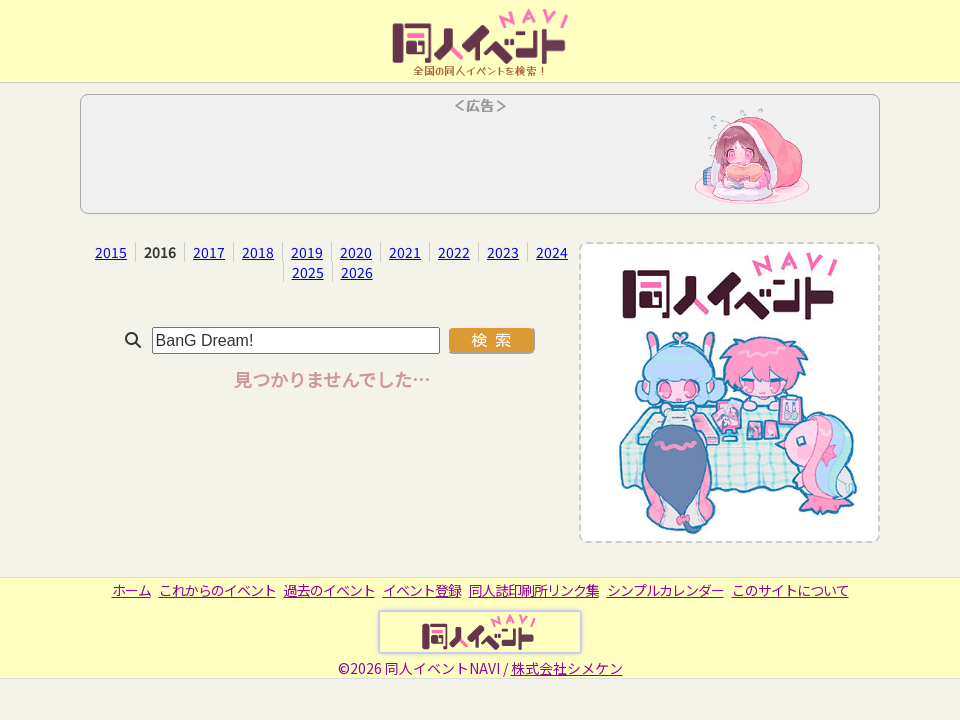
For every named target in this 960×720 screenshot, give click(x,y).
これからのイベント (217, 590)
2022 (454, 252)
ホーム (131, 590)
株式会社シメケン (567, 668)
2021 (405, 252)
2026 (357, 272)
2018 (258, 252)
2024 (552, 252)
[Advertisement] (480, 160)
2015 (111, 252)
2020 (356, 252)
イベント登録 (422, 590)
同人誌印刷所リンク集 (534, 590)
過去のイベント (329, 590)
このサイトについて (790, 590)
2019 (307, 252)
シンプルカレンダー (665, 590)
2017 (209, 252)
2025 (308, 272)
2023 (503, 252)
